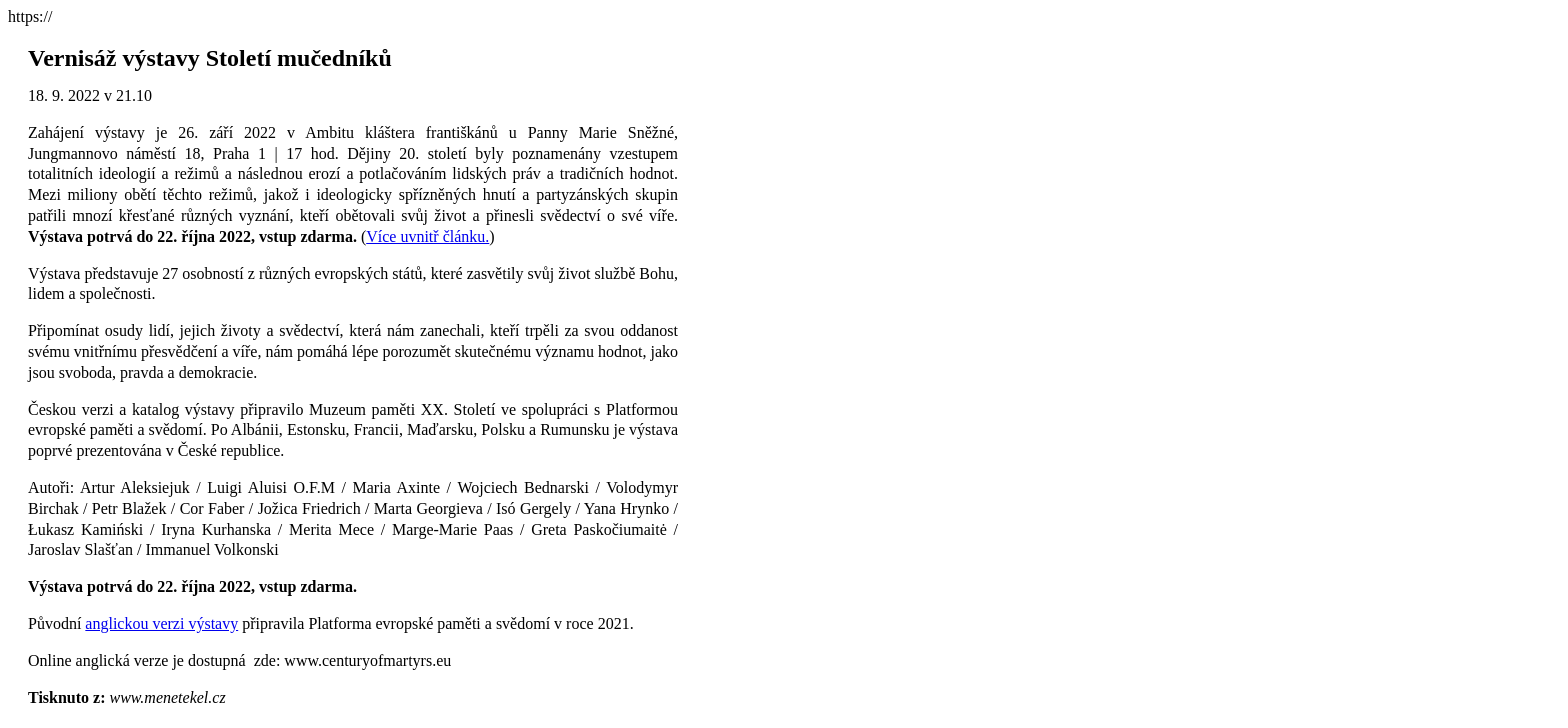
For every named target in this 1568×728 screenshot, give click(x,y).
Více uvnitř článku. (427, 236)
